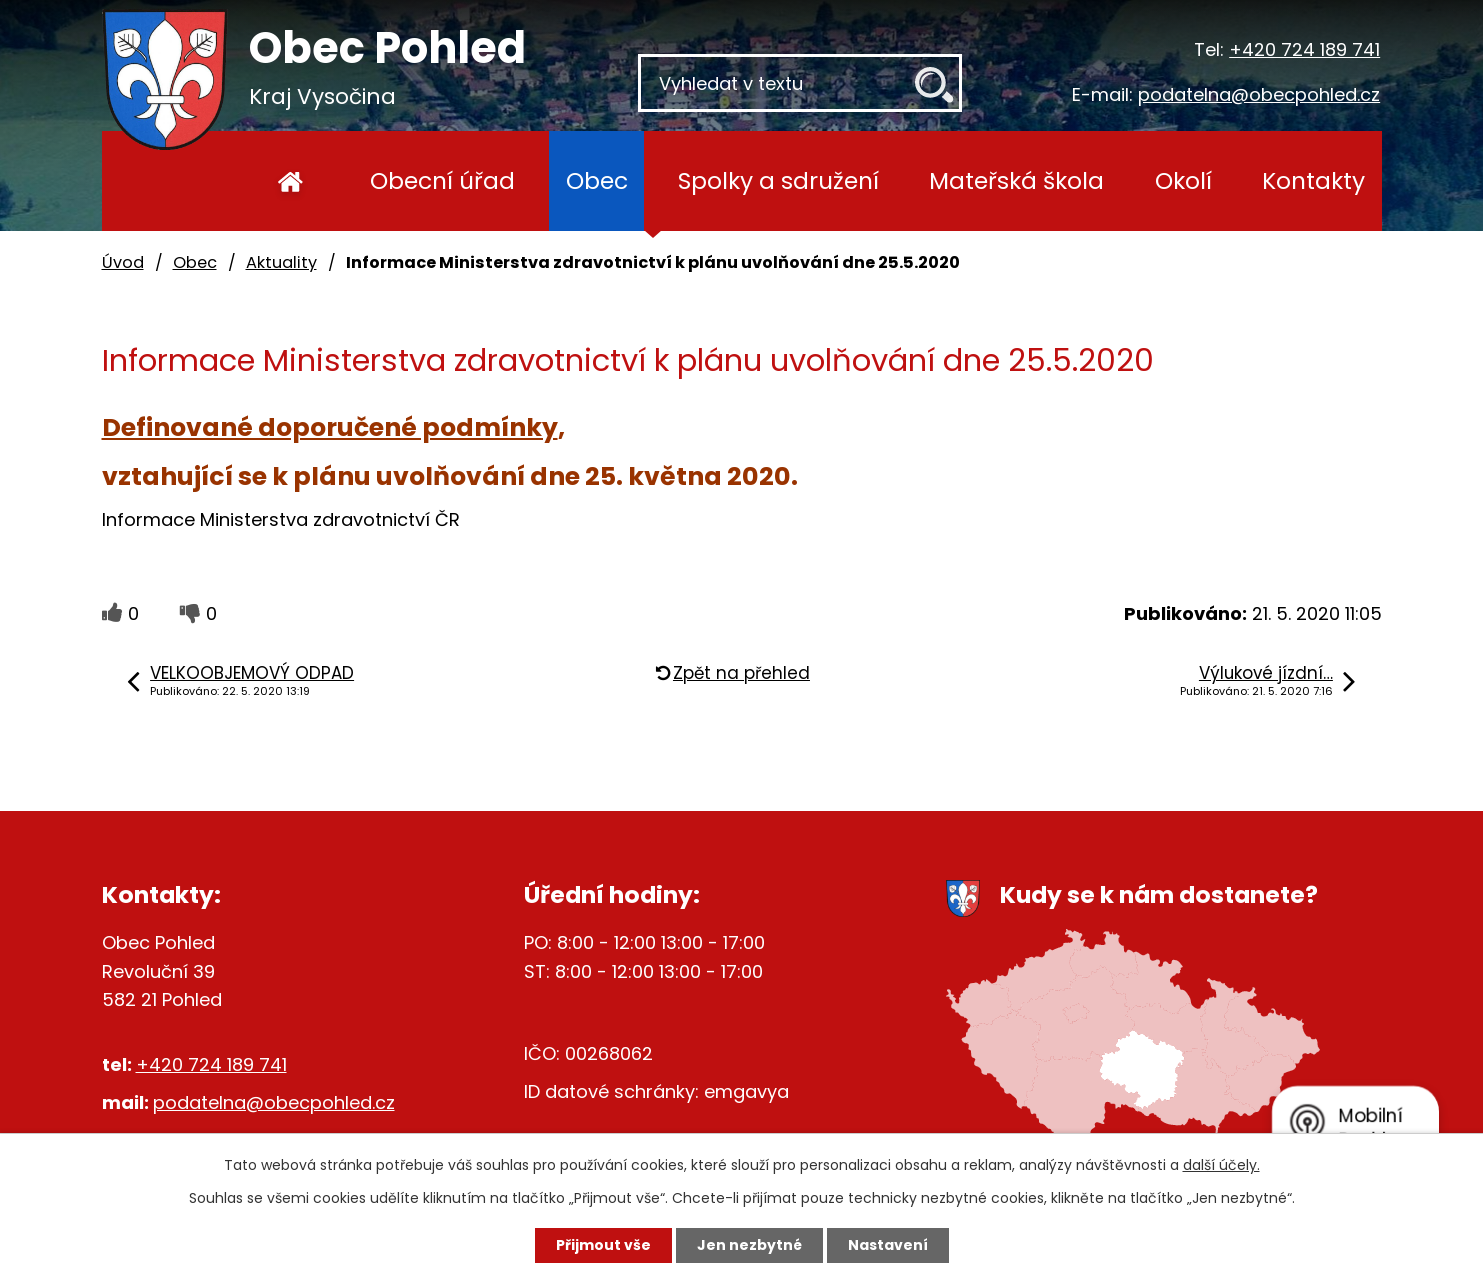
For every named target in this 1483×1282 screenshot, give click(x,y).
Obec (597, 180)
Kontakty (1313, 180)
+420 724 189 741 (1304, 49)
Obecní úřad (442, 180)
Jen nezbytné (749, 1245)
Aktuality (281, 262)
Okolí (1183, 180)
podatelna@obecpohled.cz (1259, 94)
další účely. (1221, 1165)
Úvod (291, 181)
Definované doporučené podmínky (330, 427)
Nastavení (888, 1245)
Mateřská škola (1016, 180)
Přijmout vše (603, 1245)
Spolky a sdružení (778, 180)
